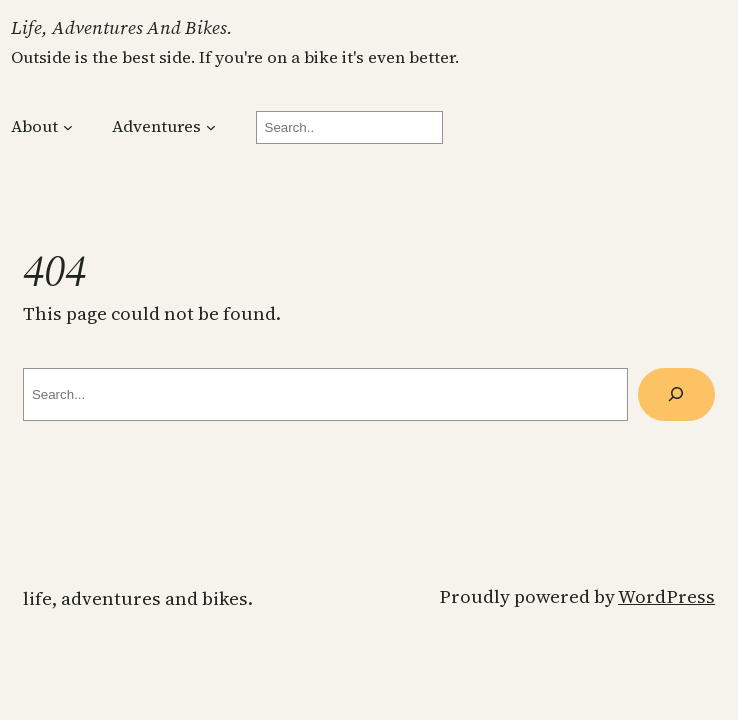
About (34, 126)
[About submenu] (68, 127)
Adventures (156, 126)
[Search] (676, 394)
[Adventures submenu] (211, 127)
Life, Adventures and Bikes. (122, 27)
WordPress (666, 596)
